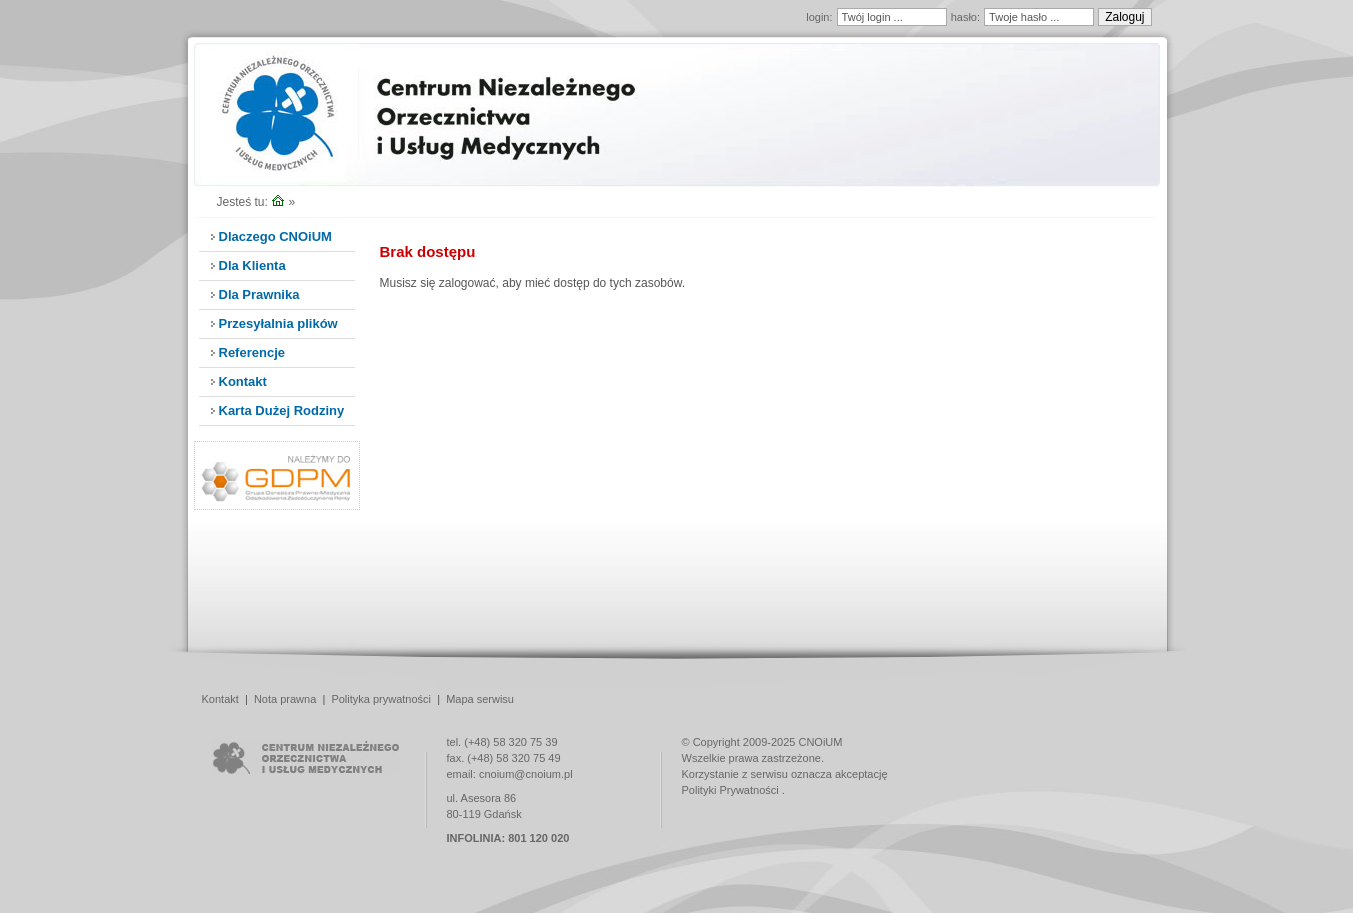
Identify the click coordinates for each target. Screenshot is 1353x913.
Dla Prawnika (259, 294)
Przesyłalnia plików (278, 323)
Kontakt (243, 381)
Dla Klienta (252, 265)
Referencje (252, 352)
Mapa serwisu (480, 699)
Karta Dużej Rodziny (282, 410)
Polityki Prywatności (730, 790)
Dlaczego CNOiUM (275, 236)
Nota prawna (285, 699)
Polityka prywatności (381, 699)
